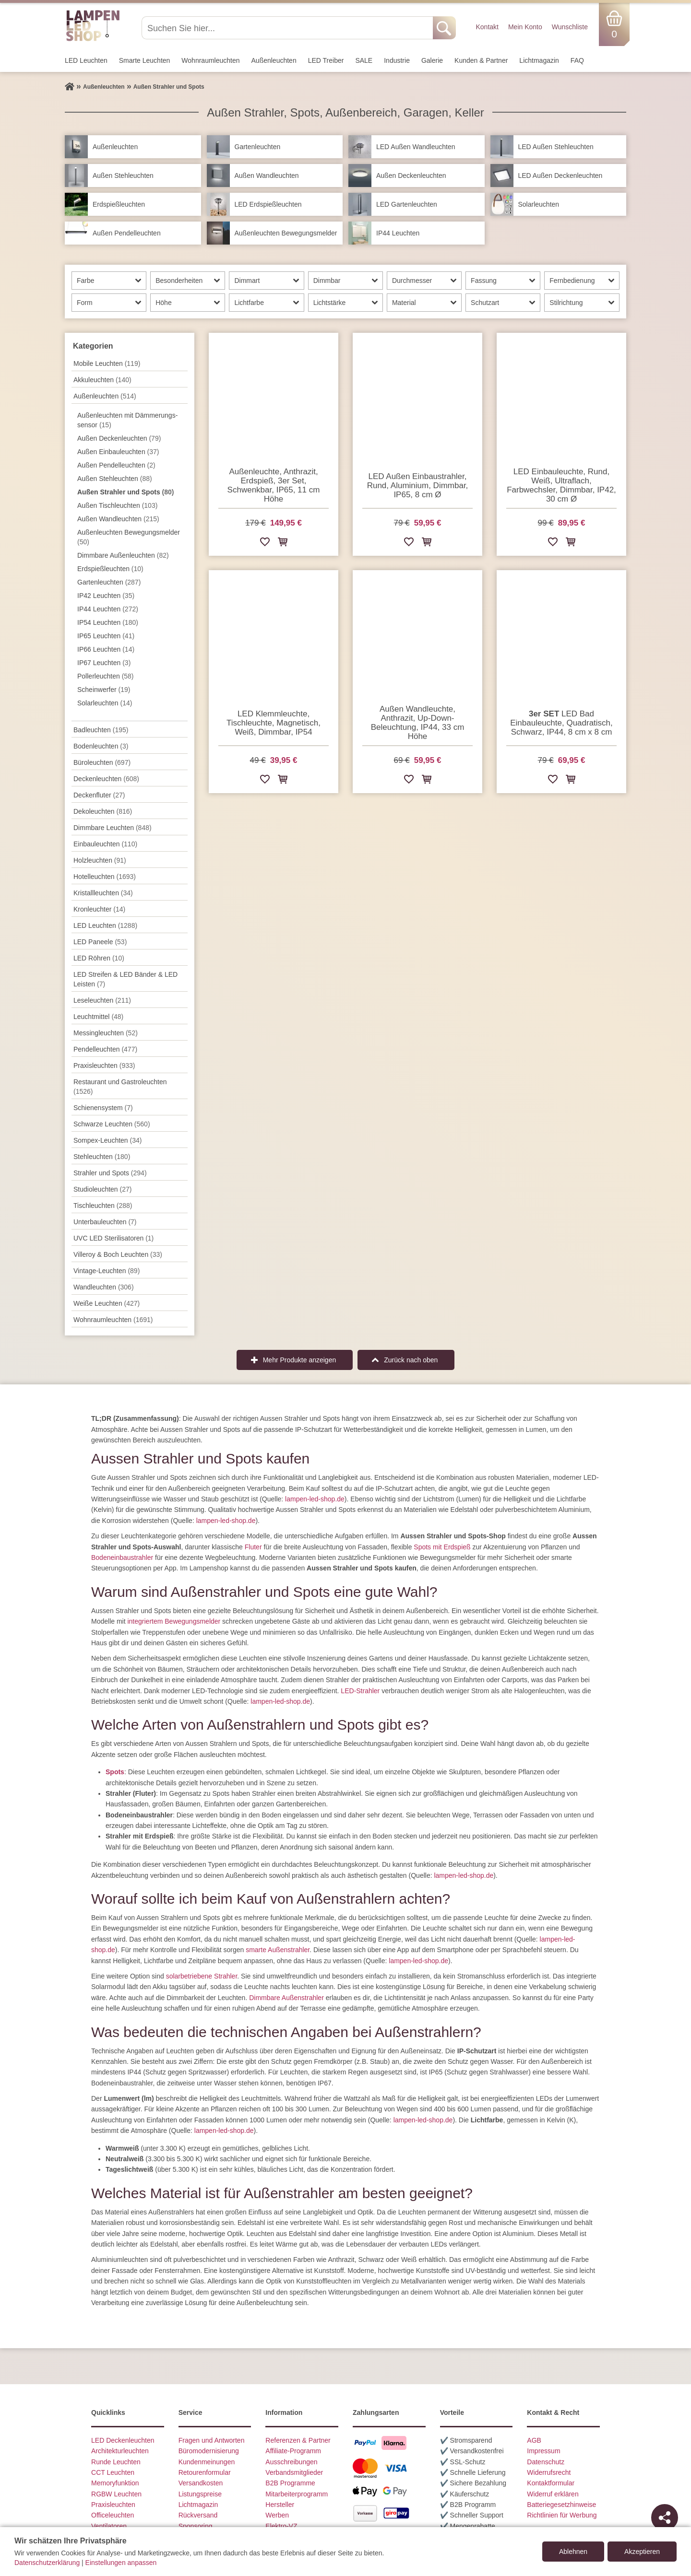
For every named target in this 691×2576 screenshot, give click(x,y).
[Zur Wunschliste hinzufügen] (265, 543)
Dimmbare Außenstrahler (286, 1998)
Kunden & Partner (481, 60)
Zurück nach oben (411, 1360)
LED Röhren (98, 958)
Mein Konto (525, 27)
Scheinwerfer (104, 689)
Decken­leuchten (106, 779)
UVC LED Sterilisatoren (113, 1238)
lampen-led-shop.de (315, 1499)
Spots (115, 1772)
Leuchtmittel (98, 1016)
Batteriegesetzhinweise (561, 2504)
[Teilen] (664, 2517)
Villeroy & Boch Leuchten (117, 1254)
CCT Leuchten (112, 2472)
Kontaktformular (550, 2483)
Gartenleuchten (109, 582)
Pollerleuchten (105, 676)
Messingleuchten (105, 1033)
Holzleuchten (99, 860)
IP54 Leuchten (107, 622)
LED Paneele (100, 942)
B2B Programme (290, 2483)
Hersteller (279, 2504)
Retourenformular (205, 2472)
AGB (534, 2440)
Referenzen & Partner (297, 2440)
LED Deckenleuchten (123, 2440)
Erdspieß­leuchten (110, 569)
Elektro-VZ (281, 2526)
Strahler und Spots (110, 1173)
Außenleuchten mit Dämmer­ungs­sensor (127, 420)
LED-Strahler (360, 1691)
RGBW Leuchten (116, 2494)
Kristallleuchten (103, 893)
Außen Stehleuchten (114, 478)
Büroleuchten (102, 762)
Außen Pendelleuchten (116, 465)
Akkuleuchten (102, 380)
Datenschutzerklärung (47, 2562)
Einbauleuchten (105, 844)
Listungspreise (200, 2494)
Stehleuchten (101, 1156)
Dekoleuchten (102, 811)
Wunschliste (570, 27)
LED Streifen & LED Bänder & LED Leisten (125, 979)
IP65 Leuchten (105, 636)
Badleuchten (100, 730)
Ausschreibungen (291, 2462)
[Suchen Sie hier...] (288, 27)
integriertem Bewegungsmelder (173, 1621)
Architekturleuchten (120, 2451)
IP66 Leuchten (105, 649)
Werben (277, 2515)
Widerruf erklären (552, 2494)
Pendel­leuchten (105, 1049)
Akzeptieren (642, 2551)
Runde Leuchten (116, 2462)
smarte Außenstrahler (278, 1950)
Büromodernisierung (209, 2451)
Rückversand (198, 2515)
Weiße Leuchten (106, 1303)
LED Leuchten (86, 60)
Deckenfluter (99, 795)
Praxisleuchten (104, 1065)
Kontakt (487, 27)
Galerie (432, 60)
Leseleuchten (102, 1000)
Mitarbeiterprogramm (296, 2494)
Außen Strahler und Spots (125, 492)
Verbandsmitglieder (294, 2472)
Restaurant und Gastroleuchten (120, 1086)
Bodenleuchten (100, 746)
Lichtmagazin (539, 60)
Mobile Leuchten (106, 363)
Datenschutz (545, 2462)
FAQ (577, 60)
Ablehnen (573, 2551)
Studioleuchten (102, 1189)
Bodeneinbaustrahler (122, 1557)
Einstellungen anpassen (121, 2562)
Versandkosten (201, 2483)
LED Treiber (326, 60)
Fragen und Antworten (212, 2440)
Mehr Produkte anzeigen (299, 1360)
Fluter (253, 1547)
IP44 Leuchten (107, 609)
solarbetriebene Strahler (202, 1976)
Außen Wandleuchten (118, 519)
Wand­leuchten (103, 1287)
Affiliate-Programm (293, 2451)
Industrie (397, 60)
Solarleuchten (104, 703)
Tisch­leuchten (102, 1205)
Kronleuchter (99, 909)
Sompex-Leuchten (107, 1140)
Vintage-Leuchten (106, 1271)
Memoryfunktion (115, 2483)
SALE (363, 60)
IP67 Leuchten (104, 663)
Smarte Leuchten (144, 60)
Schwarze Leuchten (111, 1124)
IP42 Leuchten (105, 595)
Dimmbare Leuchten (112, 827)
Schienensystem (103, 1108)
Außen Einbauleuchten (118, 452)
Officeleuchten (112, 2515)
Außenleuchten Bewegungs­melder (128, 537)
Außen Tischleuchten (117, 505)
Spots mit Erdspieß (442, 1547)
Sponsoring (196, 2526)
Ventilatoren (109, 2526)
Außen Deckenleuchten (119, 438)
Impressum (543, 2451)
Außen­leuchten (274, 60)
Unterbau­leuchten (105, 1222)
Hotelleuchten (104, 876)
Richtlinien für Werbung (561, 2515)
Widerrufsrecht (549, 2472)
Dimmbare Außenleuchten (123, 555)
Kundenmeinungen (207, 2462)
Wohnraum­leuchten (210, 60)
